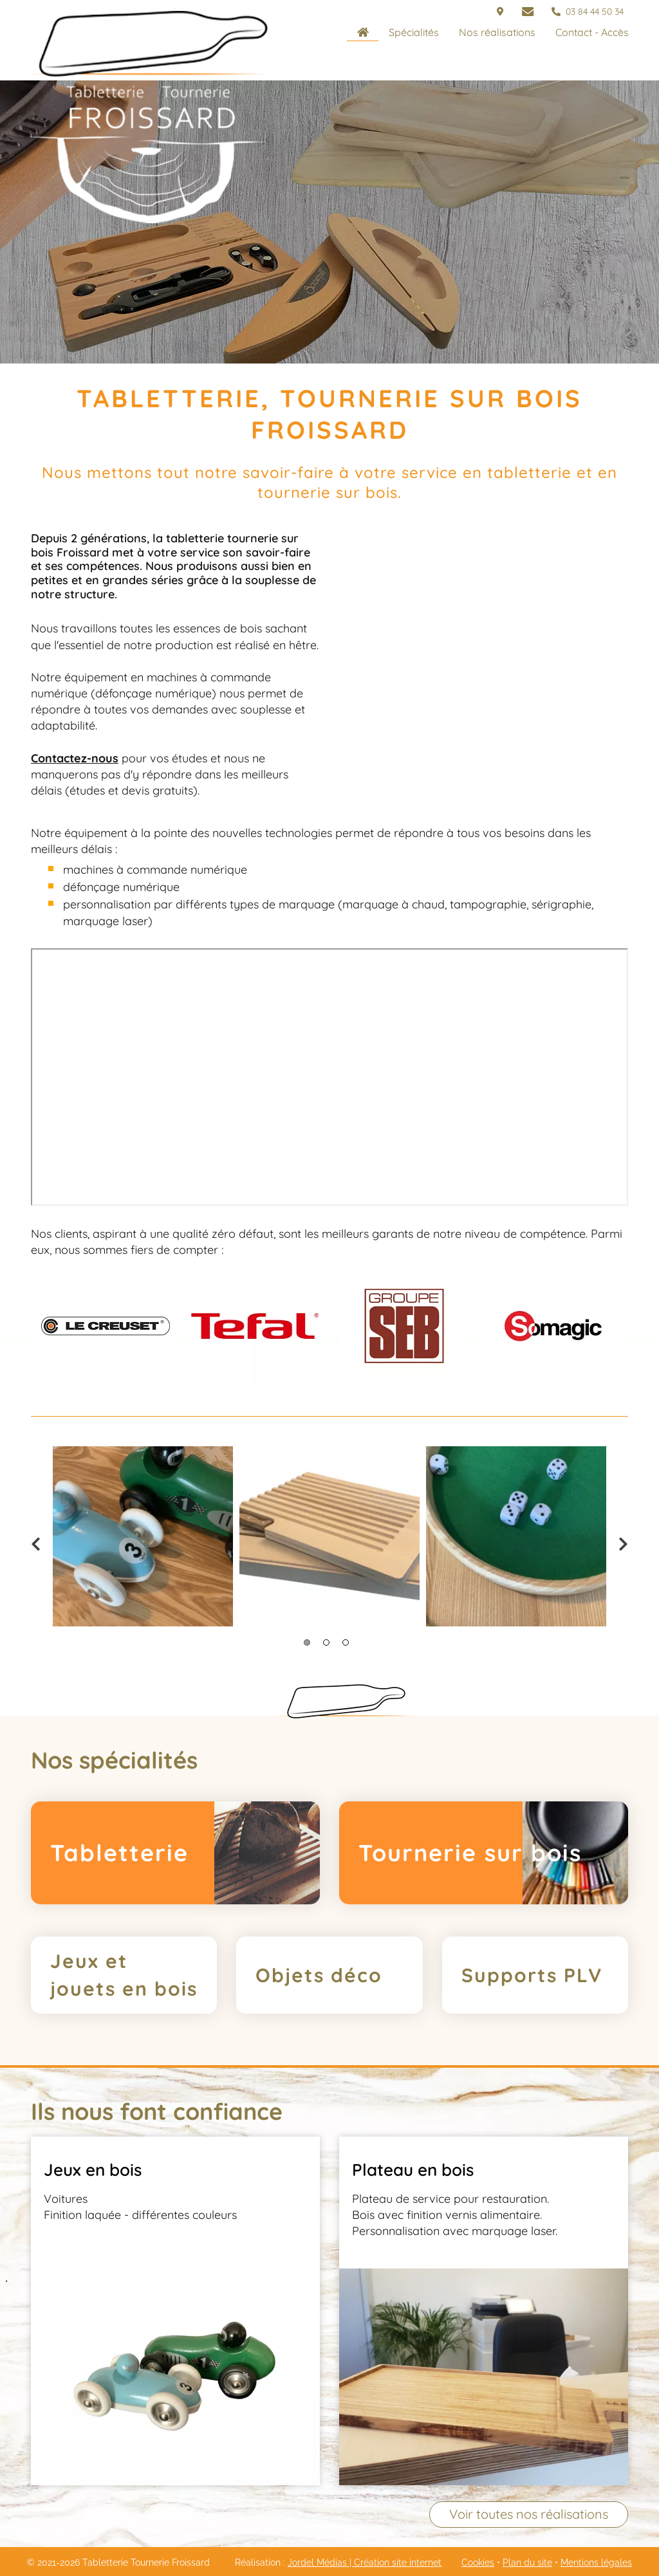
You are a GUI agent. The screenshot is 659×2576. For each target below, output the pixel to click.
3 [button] (345, 1642)
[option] (105, 1326)
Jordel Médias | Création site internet (364, 2562)
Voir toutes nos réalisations (528, 2514)
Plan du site (527, 2562)
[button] (413, 32)
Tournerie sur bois (470, 1852)
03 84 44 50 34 (588, 11)
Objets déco (318, 1975)
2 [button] (326, 1642)
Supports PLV (531, 1975)
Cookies (477, 2562)
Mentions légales (596, 2562)
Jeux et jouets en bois (124, 1975)
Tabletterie (119, 1852)
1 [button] (307, 1642)
